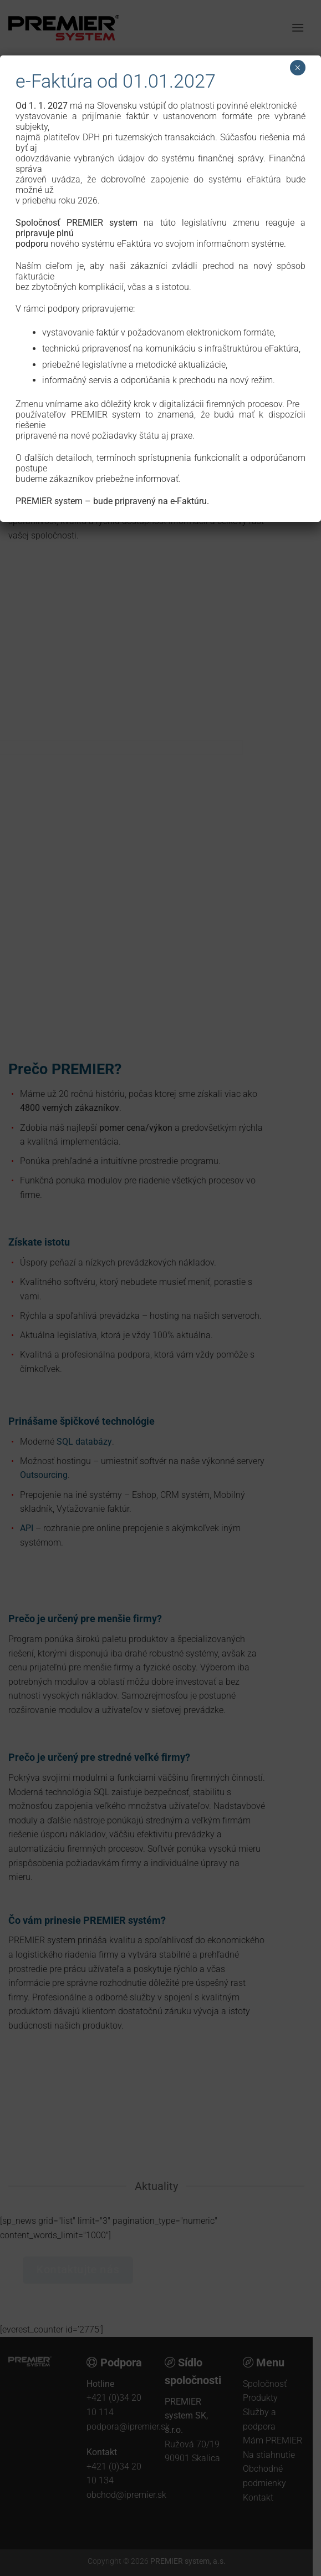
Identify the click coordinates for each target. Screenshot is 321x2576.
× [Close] (297, 68)
